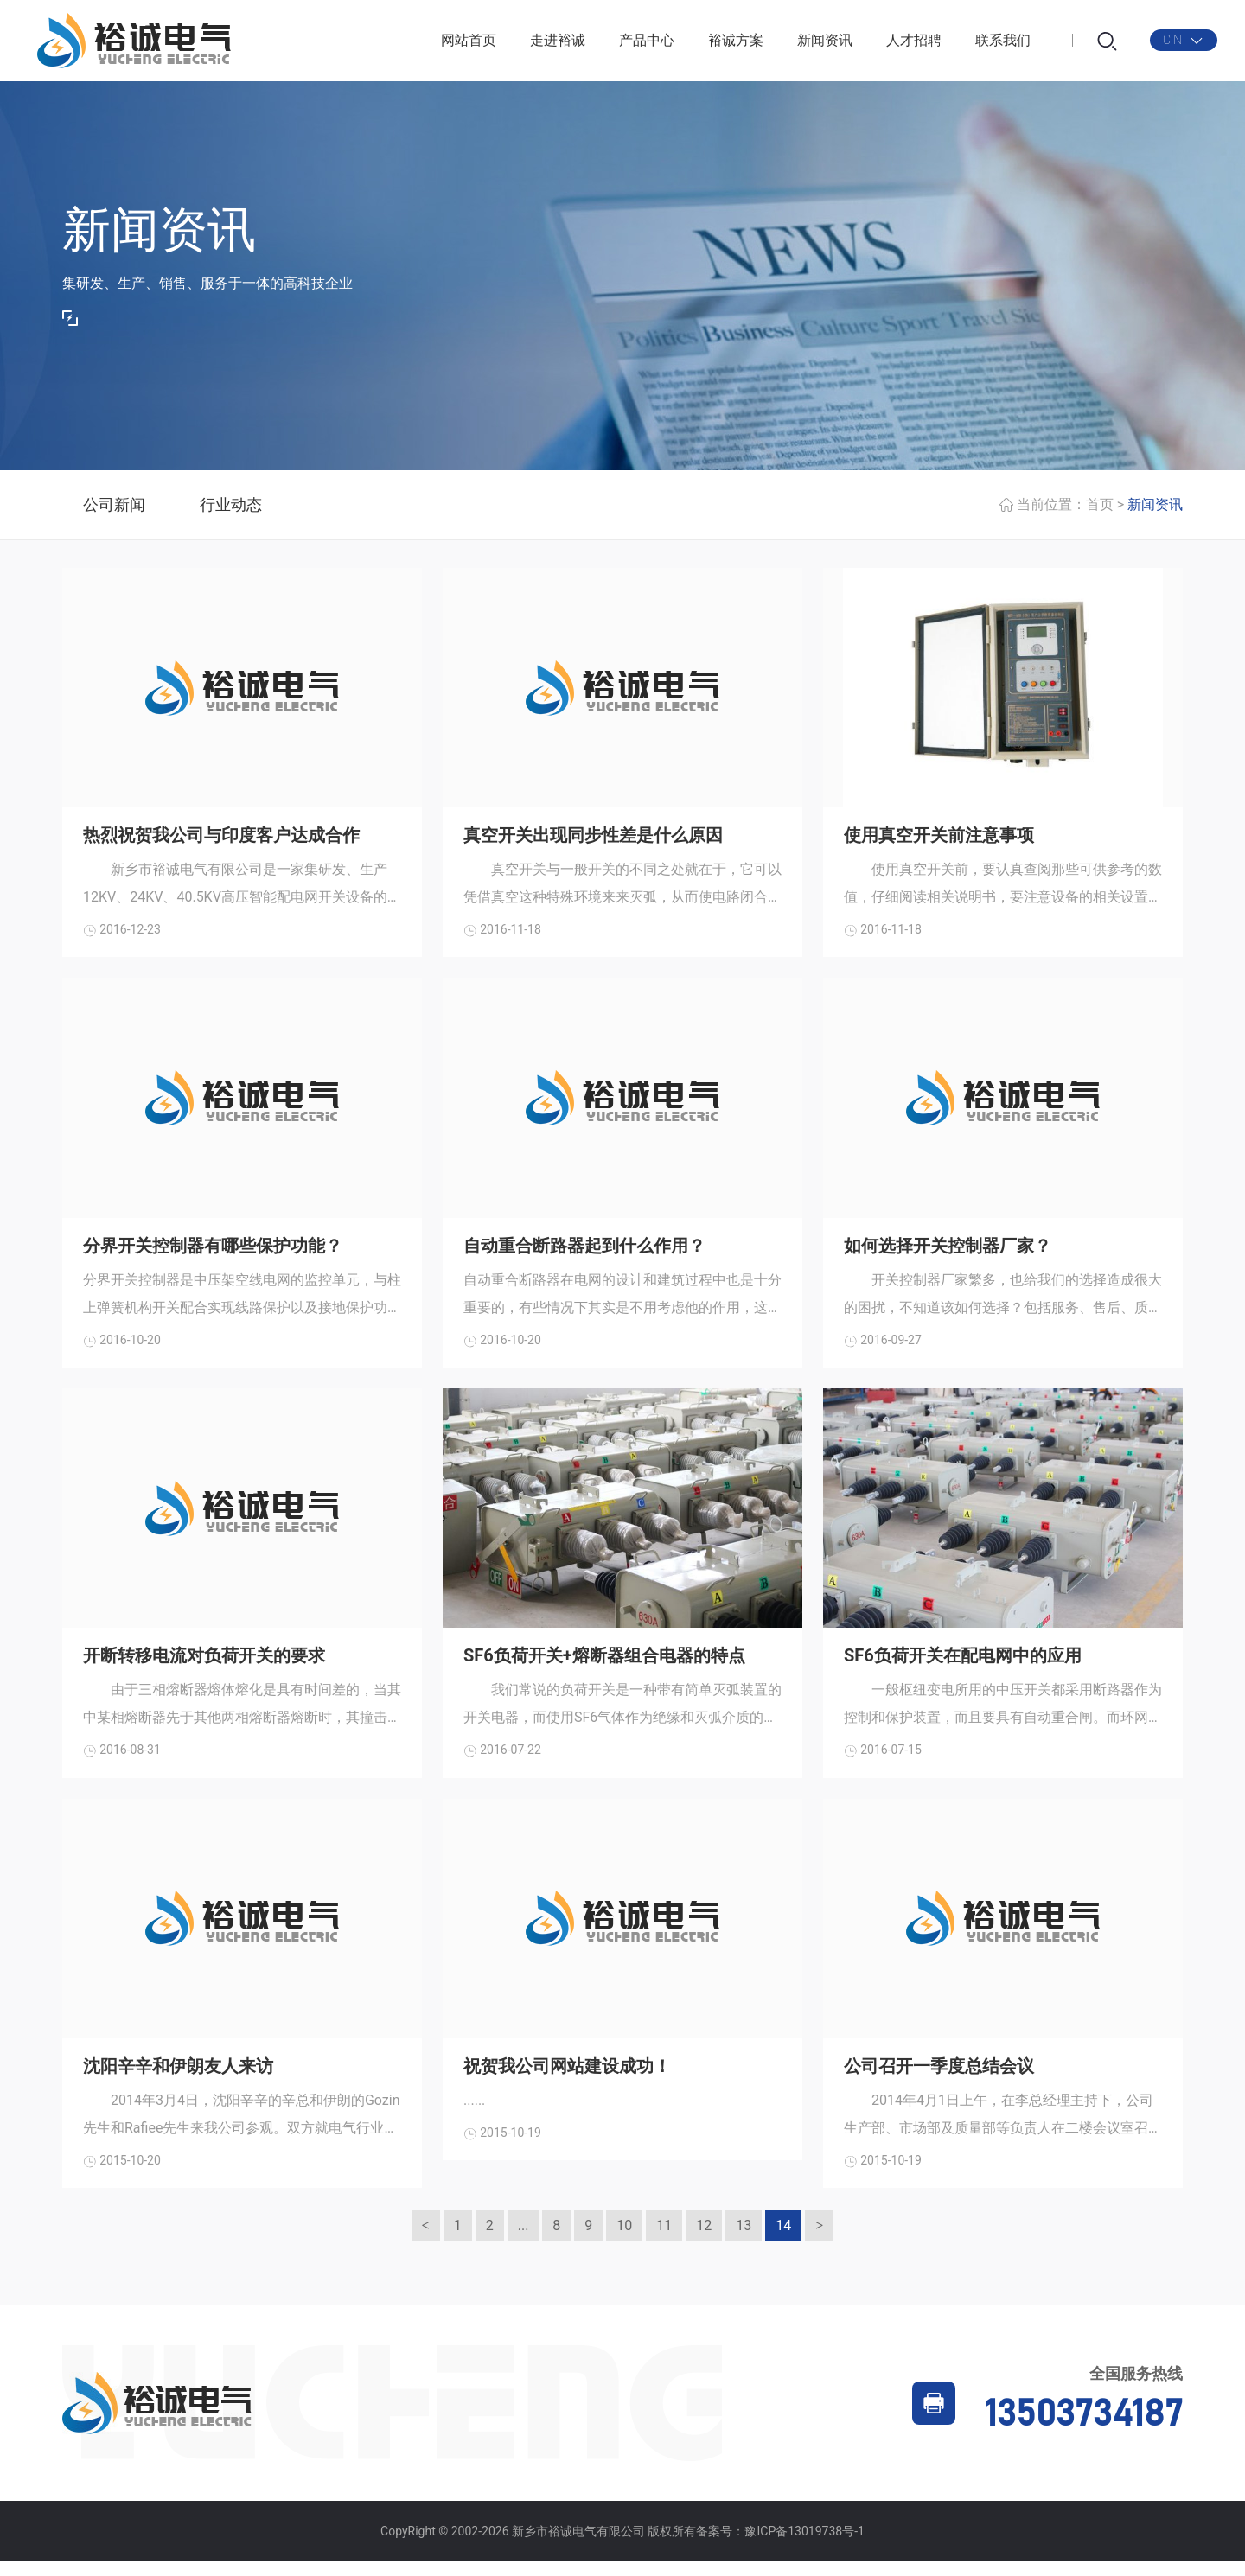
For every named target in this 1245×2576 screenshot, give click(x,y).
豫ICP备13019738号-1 (804, 2546)
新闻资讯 (824, 43)
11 (664, 2240)
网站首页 (468, 43)
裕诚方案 (735, 43)
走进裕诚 (557, 43)
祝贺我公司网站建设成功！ (567, 2078)
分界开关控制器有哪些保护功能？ (212, 1253)
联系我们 (1003, 43)
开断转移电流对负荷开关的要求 (204, 1665)
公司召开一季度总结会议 (939, 2078)
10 (624, 2240)
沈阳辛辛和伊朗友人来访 (178, 2078)
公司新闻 (114, 510)
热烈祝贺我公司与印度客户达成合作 (221, 840)
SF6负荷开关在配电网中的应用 (963, 1665)
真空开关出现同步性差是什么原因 (593, 840)
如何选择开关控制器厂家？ (947, 1253)
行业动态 (231, 510)
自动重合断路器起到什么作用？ (584, 1253)
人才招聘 (914, 43)
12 (704, 2240)
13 (743, 2240)
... (523, 2240)
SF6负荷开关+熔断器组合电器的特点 (604, 1665)
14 (783, 2240)
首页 (1100, 509)
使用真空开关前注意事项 (939, 840)
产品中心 (646, 43)
